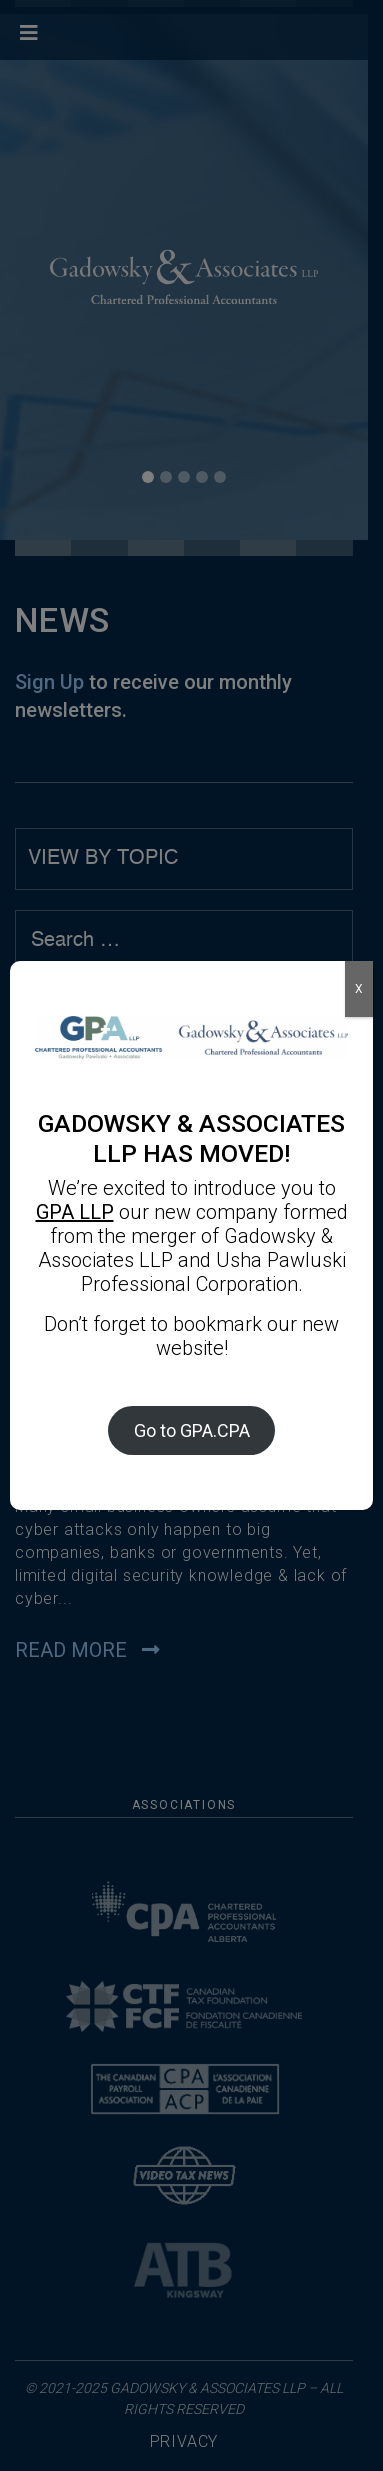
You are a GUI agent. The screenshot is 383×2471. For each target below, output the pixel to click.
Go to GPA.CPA (192, 1430)
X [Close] (359, 989)
